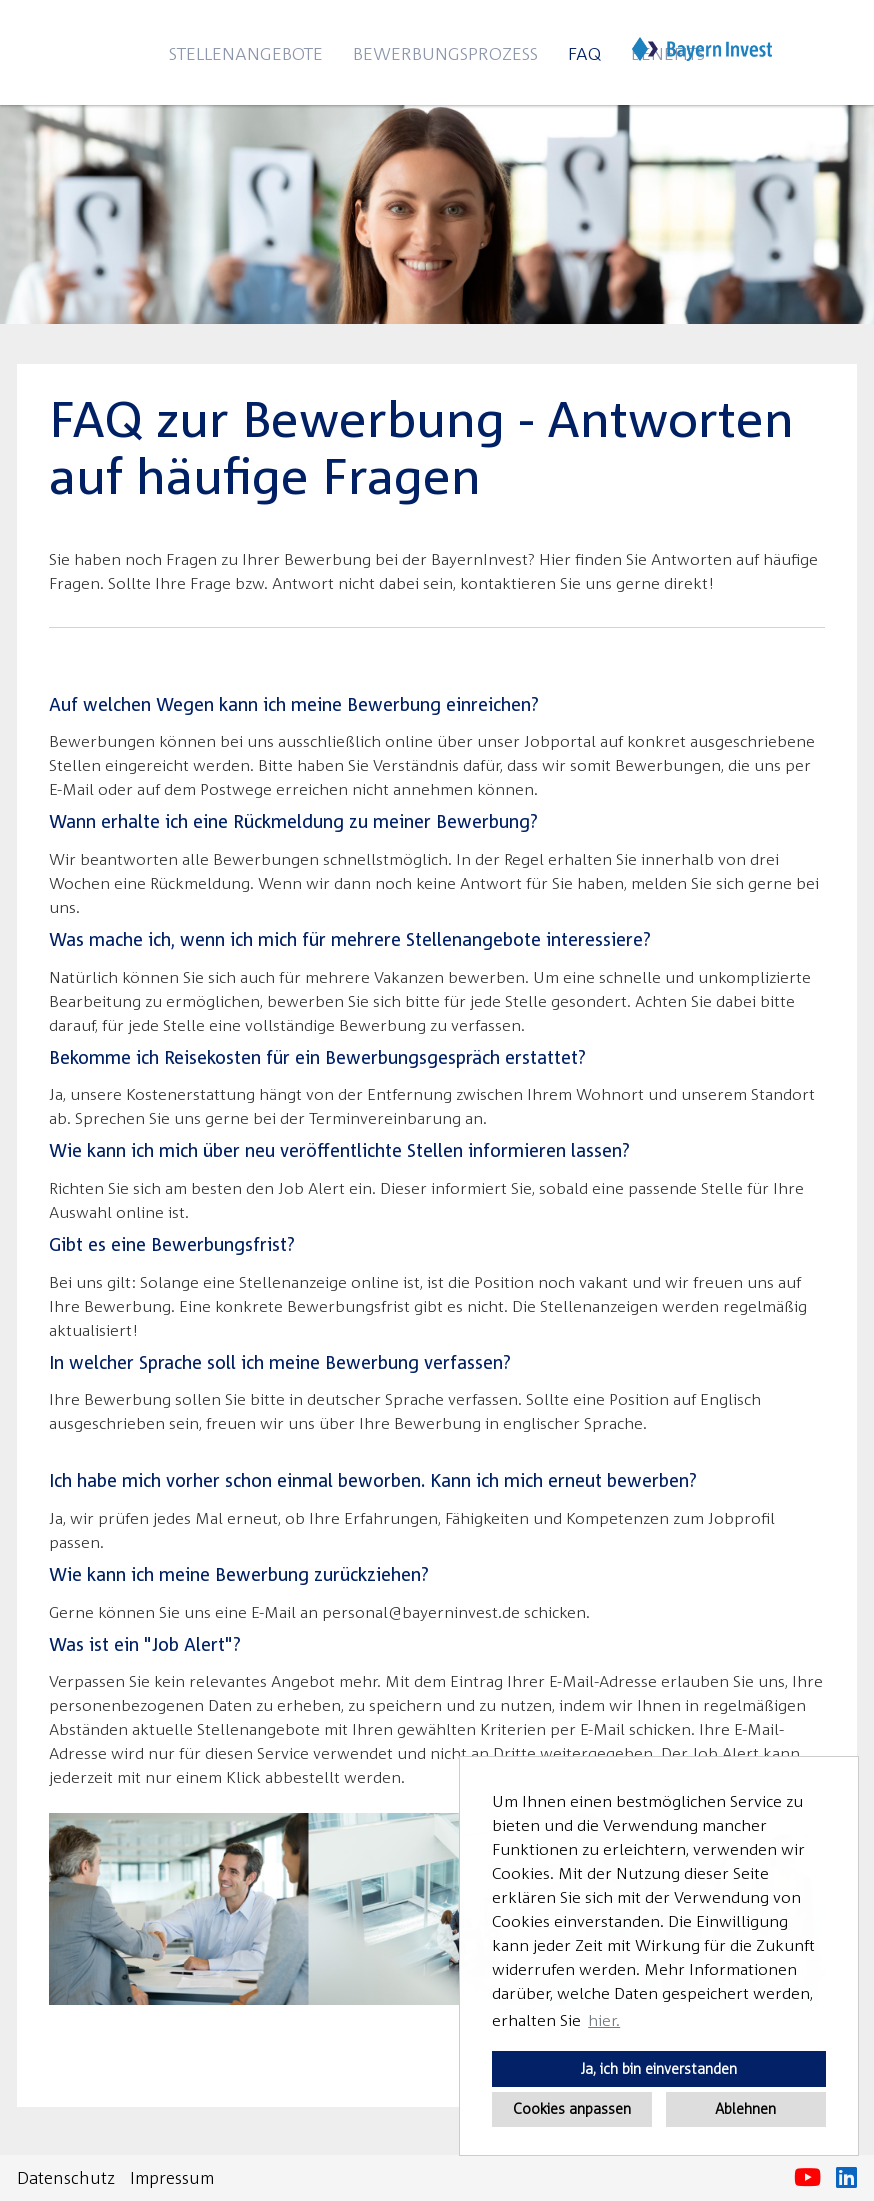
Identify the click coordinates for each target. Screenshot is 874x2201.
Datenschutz (66, 2177)
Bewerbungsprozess (445, 53)
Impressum (172, 2177)
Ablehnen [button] (745, 2108)
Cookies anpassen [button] (572, 2108)
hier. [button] (604, 2020)
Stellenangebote (246, 53)
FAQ (584, 53)
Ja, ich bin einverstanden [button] (659, 2068)
